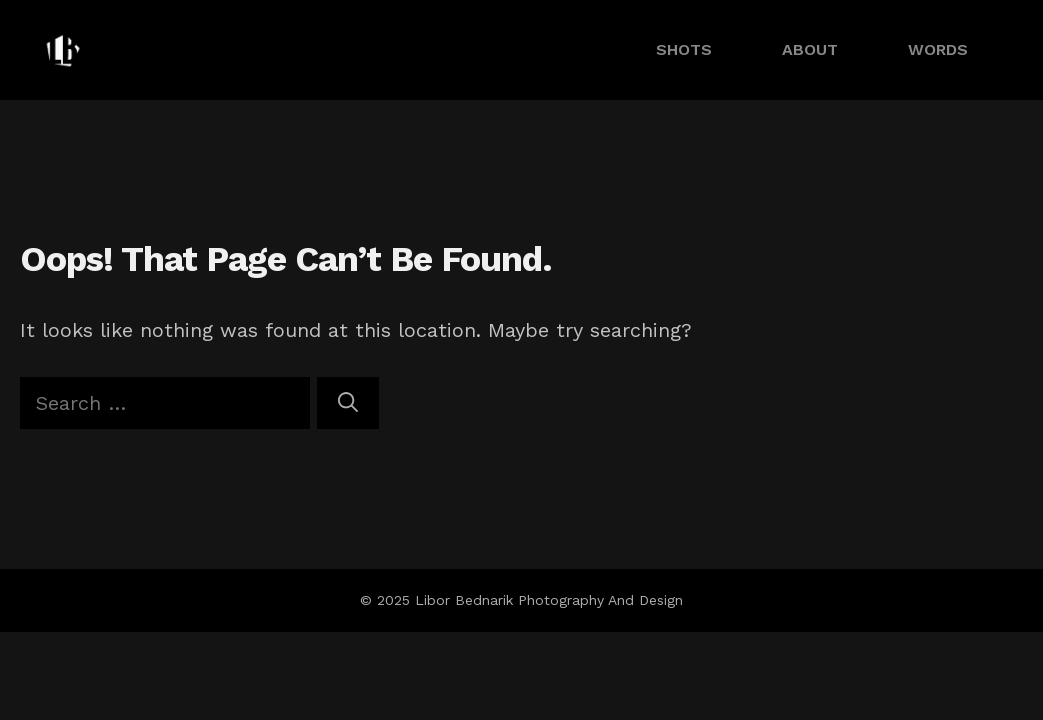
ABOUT (810, 49)
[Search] (348, 403)
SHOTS (684, 49)
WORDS (938, 49)
